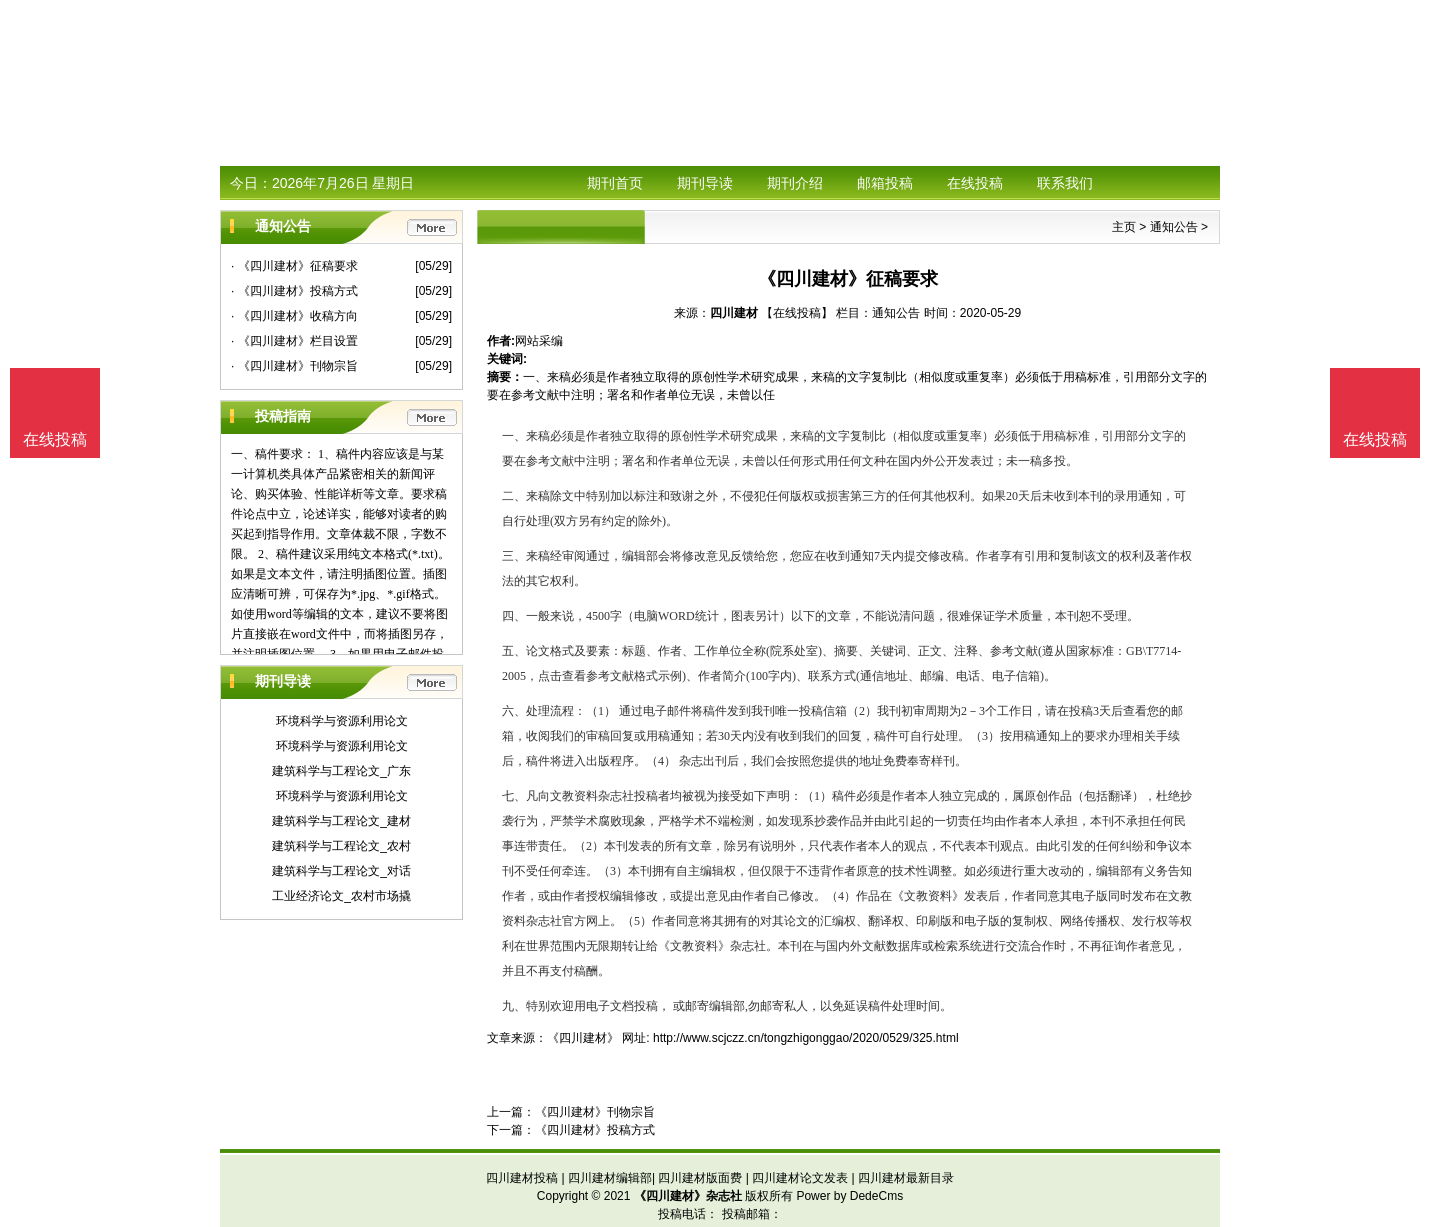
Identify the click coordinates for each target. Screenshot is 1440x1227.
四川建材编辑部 (610, 1178)
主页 (1124, 227)
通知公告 (1174, 227)
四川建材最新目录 (906, 1178)
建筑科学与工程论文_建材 (341, 821)
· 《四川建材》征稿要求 (294, 266)
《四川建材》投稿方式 (595, 1130)
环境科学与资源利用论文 (342, 721)
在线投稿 (975, 183)
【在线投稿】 (797, 313)
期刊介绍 (795, 183)
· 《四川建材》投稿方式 (294, 291)
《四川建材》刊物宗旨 (595, 1112)
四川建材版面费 (700, 1178)
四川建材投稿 (522, 1178)
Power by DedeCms (849, 1196)
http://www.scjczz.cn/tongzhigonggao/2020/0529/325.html (806, 1038)
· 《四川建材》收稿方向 (294, 316)
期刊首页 (615, 183)
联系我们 (1065, 183)
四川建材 (734, 313)
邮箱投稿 (885, 183)
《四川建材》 (583, 1038)
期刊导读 (705, 183)
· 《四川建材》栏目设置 (294, 341)
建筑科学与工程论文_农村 (341, 846)
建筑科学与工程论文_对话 (341, 871)
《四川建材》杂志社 (688, 1196)
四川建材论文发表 (800, 1178)
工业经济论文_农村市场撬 (341, 896)
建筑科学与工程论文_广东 (341, 771)
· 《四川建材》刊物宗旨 (294, 366)
